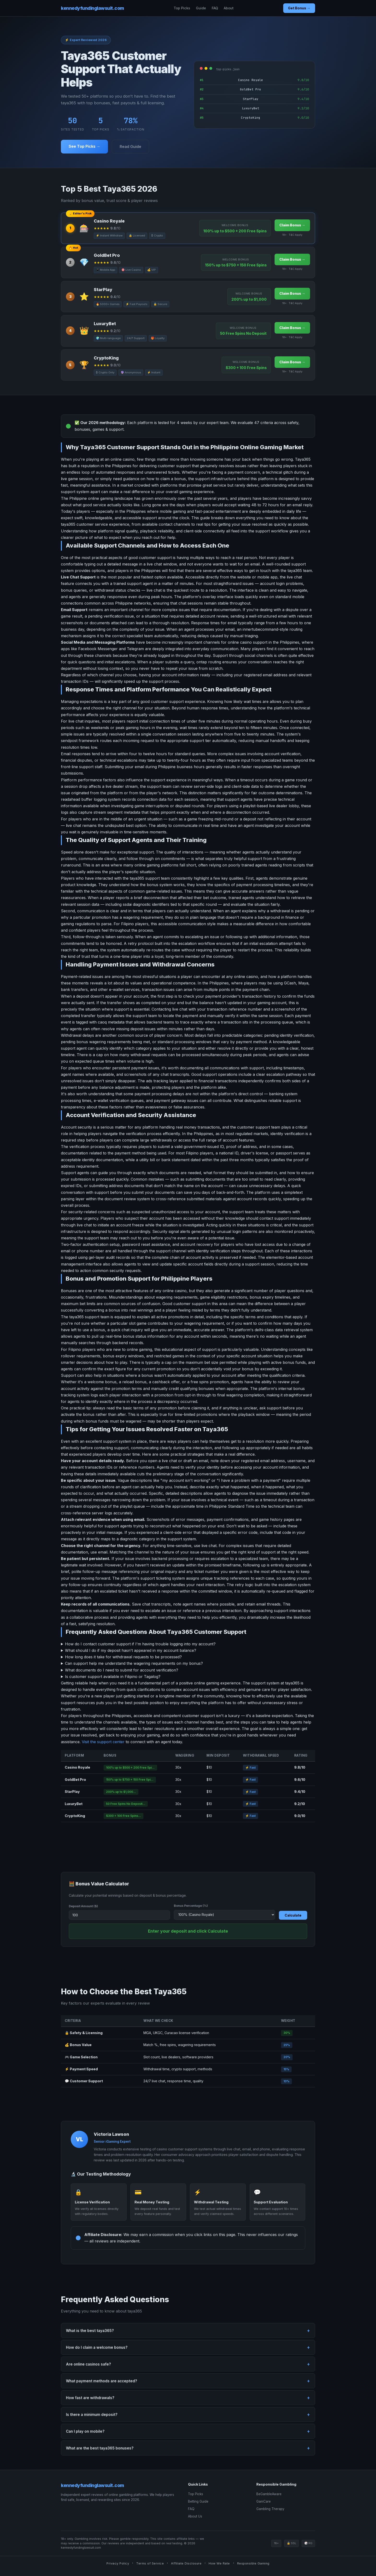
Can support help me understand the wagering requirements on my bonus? (134, 1666)
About (229, 8)
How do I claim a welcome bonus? (188, 2353)
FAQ (215, 8)
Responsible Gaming (253, 2563)
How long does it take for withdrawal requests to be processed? (123, 1659)
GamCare (263, 2501)
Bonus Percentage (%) (191, 1908)
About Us (195, 2516)
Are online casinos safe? (188, 2369)
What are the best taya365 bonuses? (188, 2453)
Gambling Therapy (270, 2509)
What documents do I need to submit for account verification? (121, 1672)
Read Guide (130, 146)
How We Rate (219, 2563)
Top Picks (182, 8)
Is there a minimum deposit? (188, 2420)
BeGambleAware (269, 2494)
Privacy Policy (117, 2563)
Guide (201, 8)
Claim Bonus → (292, 225)
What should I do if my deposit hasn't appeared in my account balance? (130, 1653)
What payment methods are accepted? (188, 2386)
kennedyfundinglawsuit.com (92, 8)
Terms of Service (150, 2563)
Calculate (293, 1918)
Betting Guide (198, 2501)
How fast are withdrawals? (188, 2403)
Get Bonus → (299, 8)
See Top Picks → (84, 146)
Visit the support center (103, 1744)
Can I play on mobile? (188, 2437)
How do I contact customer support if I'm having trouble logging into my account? (140, 1646)
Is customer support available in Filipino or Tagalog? (112, 1679)
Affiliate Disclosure (186, 2563)
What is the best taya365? (188, 2336)
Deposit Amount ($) (83, 1909)
